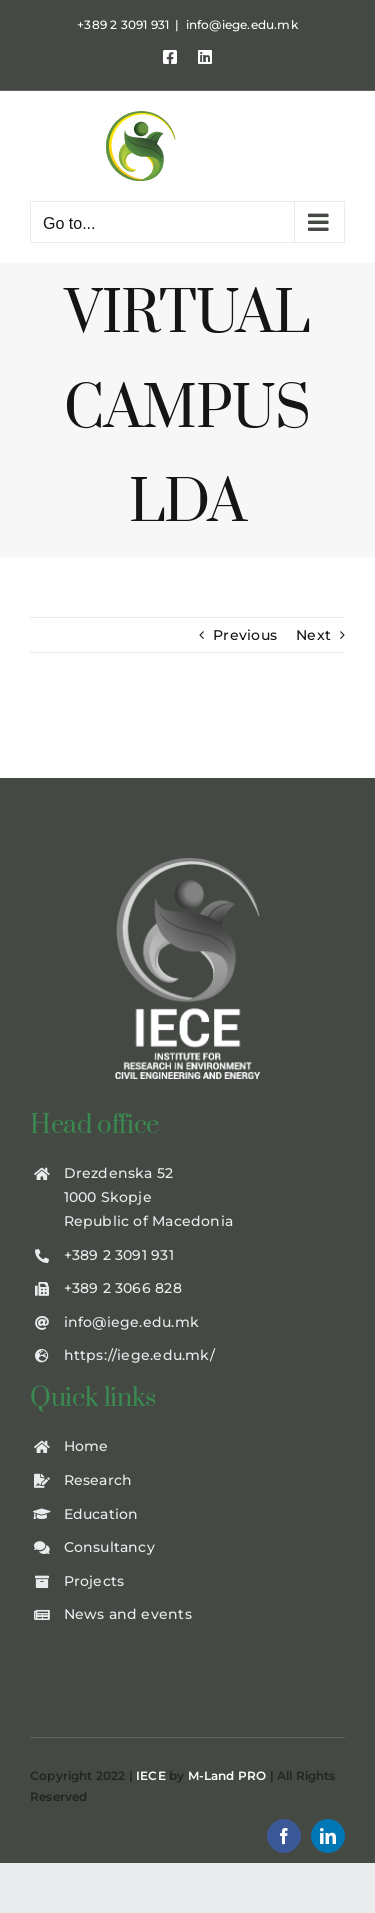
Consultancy (109, 1547)
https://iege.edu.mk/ (139, 1355)
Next (313, 635)
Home (86, 1446)
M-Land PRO (227, 1775)
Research (98, 1480)
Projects (94, 1581)
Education (101, 1514)
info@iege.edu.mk (242, 24)
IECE (151, 1775)
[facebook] (284, 1836)
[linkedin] (328, 1836)
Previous (245, 635)
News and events (128, 1614)
